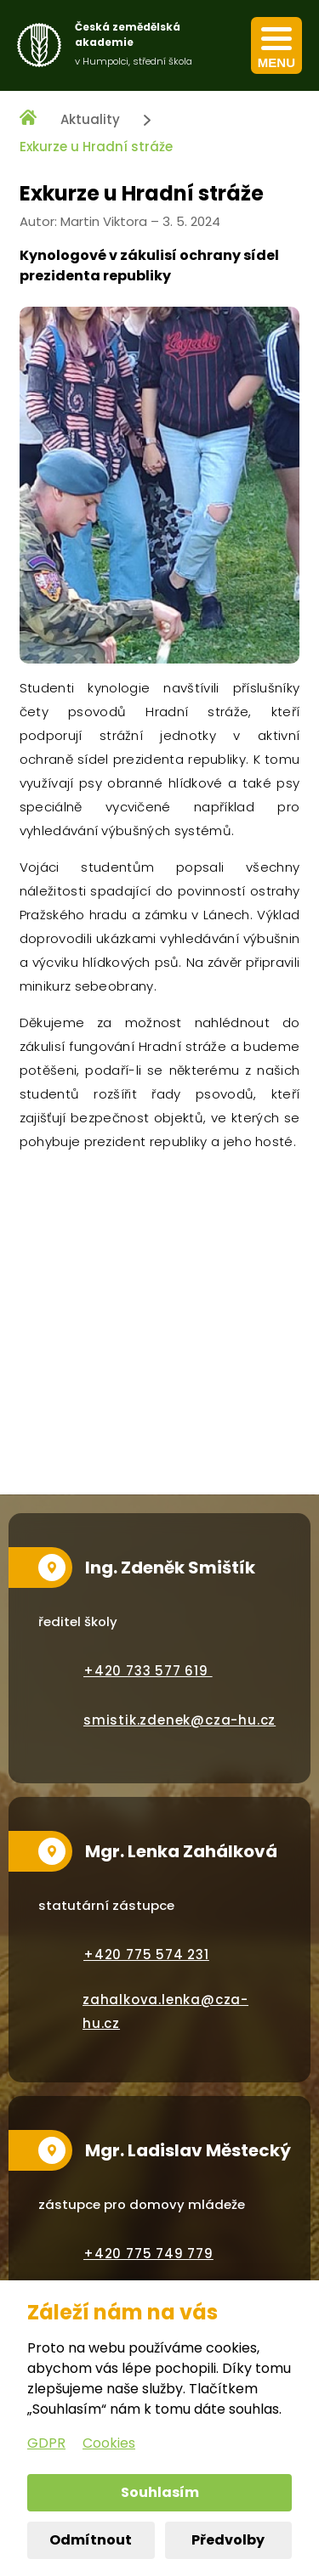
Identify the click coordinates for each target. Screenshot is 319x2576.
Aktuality (90, 119)
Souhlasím (160, 2492)
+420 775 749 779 (148, 2253)
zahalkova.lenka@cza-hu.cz (165, 2011)
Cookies (109, 2443)
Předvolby (228, 2540)
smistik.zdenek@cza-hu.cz (179, 1720)
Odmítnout (90, 2540)
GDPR (46, 2443)
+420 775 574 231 (146, 1954)
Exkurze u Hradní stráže (96, 146)
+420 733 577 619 (148, 1671)
